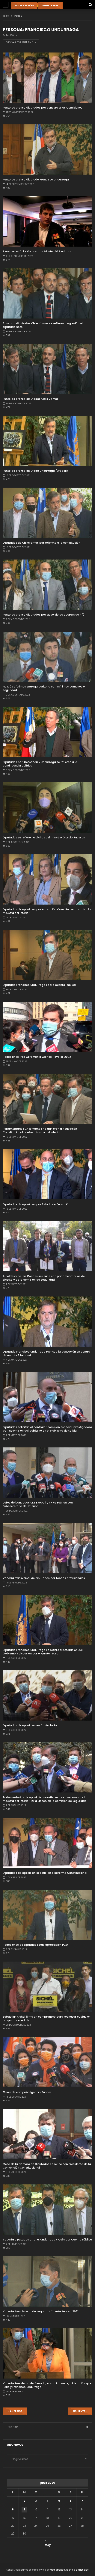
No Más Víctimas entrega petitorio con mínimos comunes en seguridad (44, 688)
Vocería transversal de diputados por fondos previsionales (44, 1578)
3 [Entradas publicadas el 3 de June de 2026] (36, 2501)
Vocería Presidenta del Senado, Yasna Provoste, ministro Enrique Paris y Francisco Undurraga (47, 2385)
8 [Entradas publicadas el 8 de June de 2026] (13, 2509)
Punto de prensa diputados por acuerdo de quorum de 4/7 (44, 614)
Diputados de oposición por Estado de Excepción (36, 1204)
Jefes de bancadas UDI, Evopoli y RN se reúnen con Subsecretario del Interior (38, 1504)
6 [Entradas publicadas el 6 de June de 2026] (70, 2501)
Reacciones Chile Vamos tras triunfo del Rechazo (37, 251)
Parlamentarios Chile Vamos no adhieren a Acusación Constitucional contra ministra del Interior (40, 1130)
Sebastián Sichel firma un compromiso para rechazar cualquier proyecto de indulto (46, 2018)
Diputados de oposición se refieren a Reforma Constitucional (45, 1873)
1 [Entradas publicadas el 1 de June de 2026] (12, 2501)
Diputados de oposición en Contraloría (30, 1725)
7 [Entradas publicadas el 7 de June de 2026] (82, 2501)
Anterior (15, 2411)
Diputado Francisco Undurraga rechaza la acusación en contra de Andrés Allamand (46, 1353)
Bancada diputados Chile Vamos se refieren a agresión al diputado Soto (43, 325)
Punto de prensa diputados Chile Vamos (30, 399)
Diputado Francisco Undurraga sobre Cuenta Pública (39, 985)
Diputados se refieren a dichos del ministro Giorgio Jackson (44, 837)
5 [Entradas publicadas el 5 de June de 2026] (59, 2501)
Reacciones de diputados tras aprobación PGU (35, 1945)
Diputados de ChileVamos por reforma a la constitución (41, 543)
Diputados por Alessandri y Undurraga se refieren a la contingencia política (40, 763)
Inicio (6, 15)
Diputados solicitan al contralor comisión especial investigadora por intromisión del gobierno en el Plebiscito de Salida (47, 1429)
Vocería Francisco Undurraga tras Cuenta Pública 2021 (40, 2311)
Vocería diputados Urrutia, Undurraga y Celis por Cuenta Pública (47, 2239)
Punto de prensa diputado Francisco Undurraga (36, 179)
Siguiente (80, 2411)
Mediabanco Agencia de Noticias (69, 2569)
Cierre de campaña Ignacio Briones (27, 2092)
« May (47, 2540)
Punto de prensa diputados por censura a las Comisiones (42, 107)
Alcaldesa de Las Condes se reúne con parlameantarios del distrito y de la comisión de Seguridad (44, 1278)
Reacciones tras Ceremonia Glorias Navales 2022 (37, 1057)
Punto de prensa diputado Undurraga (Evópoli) (35, 471)
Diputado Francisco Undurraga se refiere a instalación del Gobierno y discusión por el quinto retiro (43, 1651)
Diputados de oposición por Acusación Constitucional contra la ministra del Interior (47, 911)
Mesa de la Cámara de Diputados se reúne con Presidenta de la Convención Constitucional (47, 2165)
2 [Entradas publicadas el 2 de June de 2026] (24, 2501)
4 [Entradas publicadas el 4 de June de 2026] (47, 2501)
